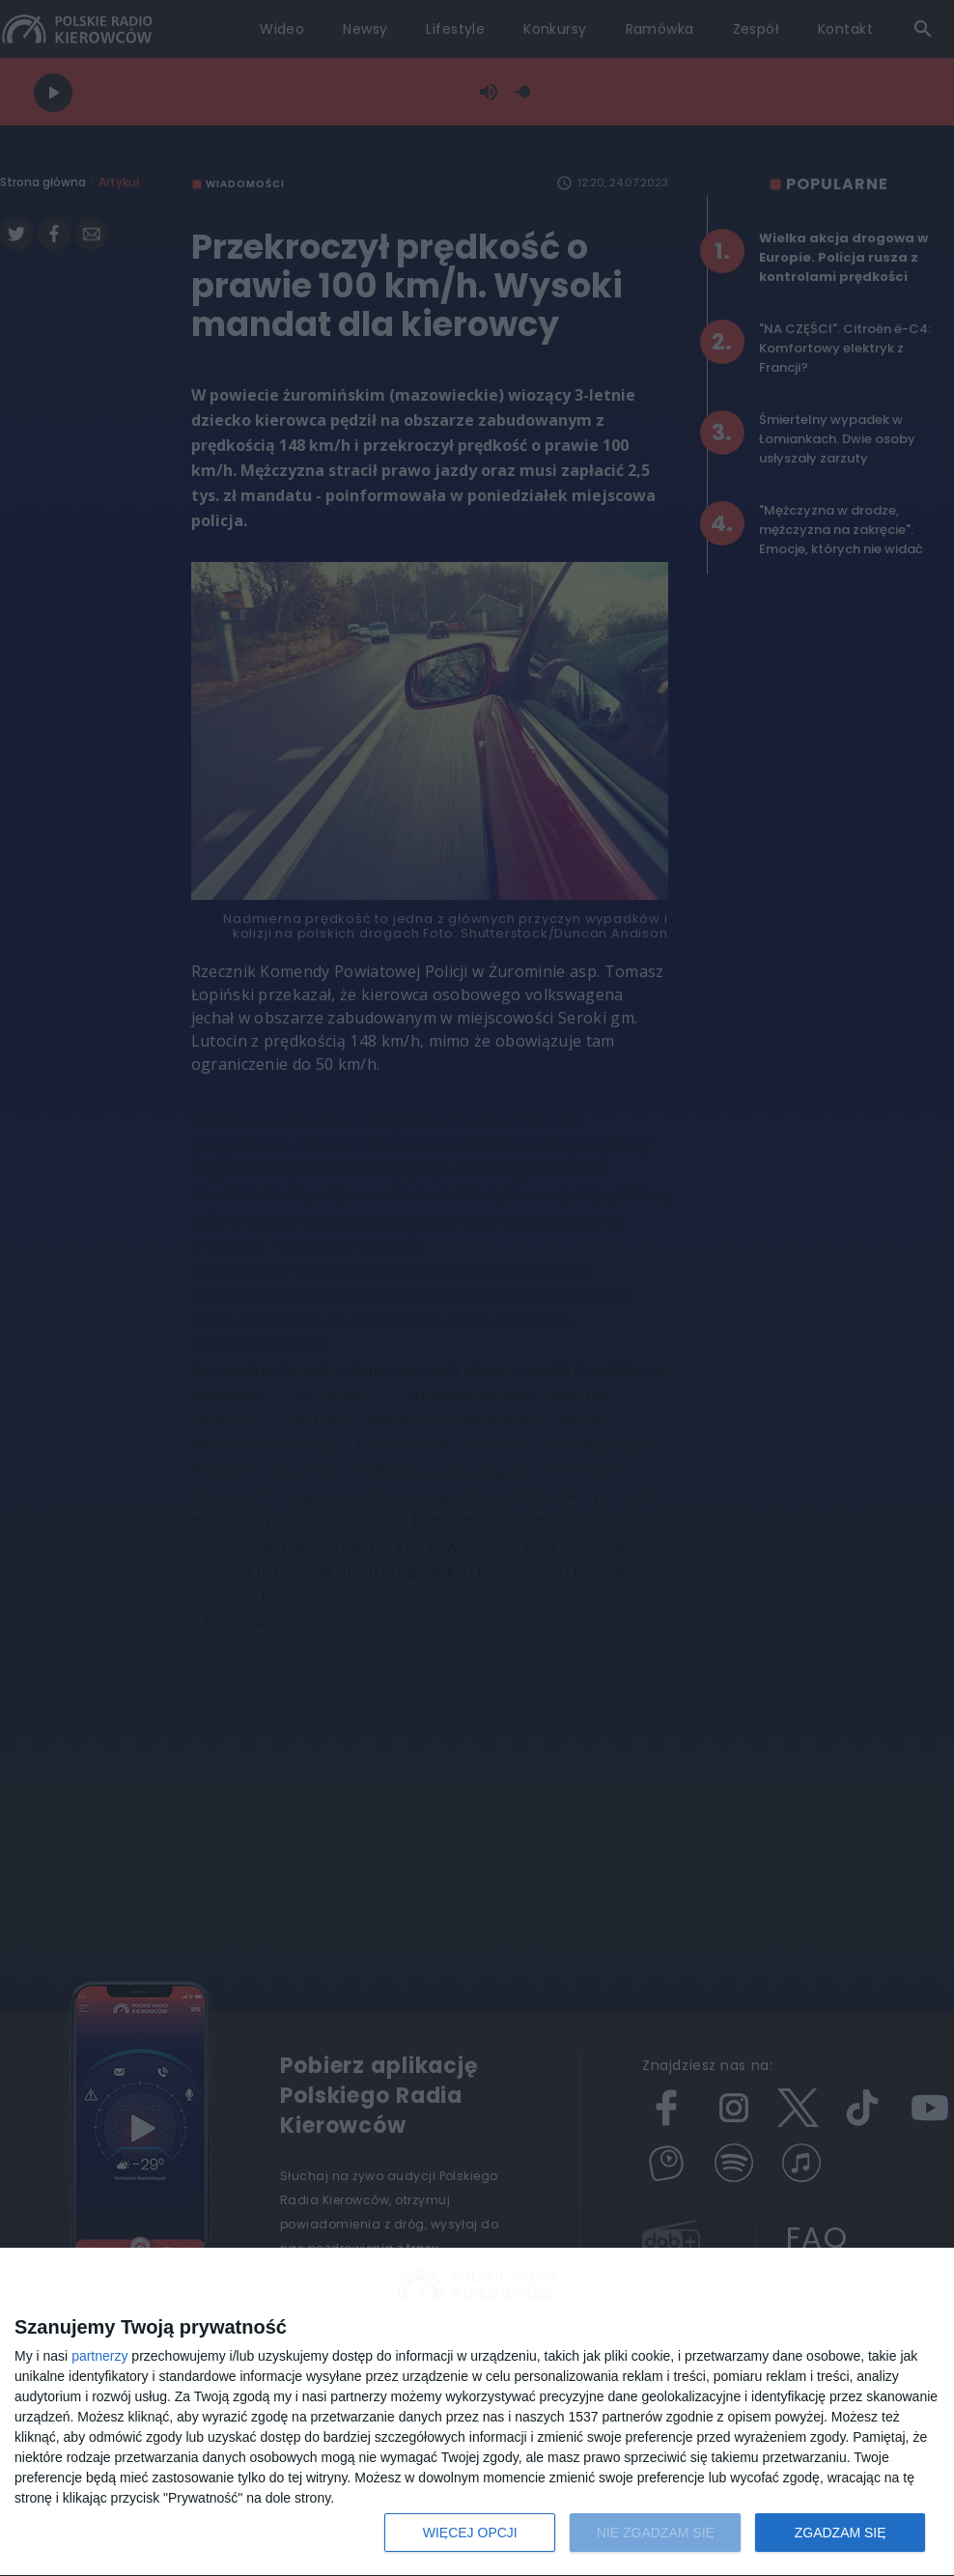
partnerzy (99, 2356)
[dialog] (477, 2412)
